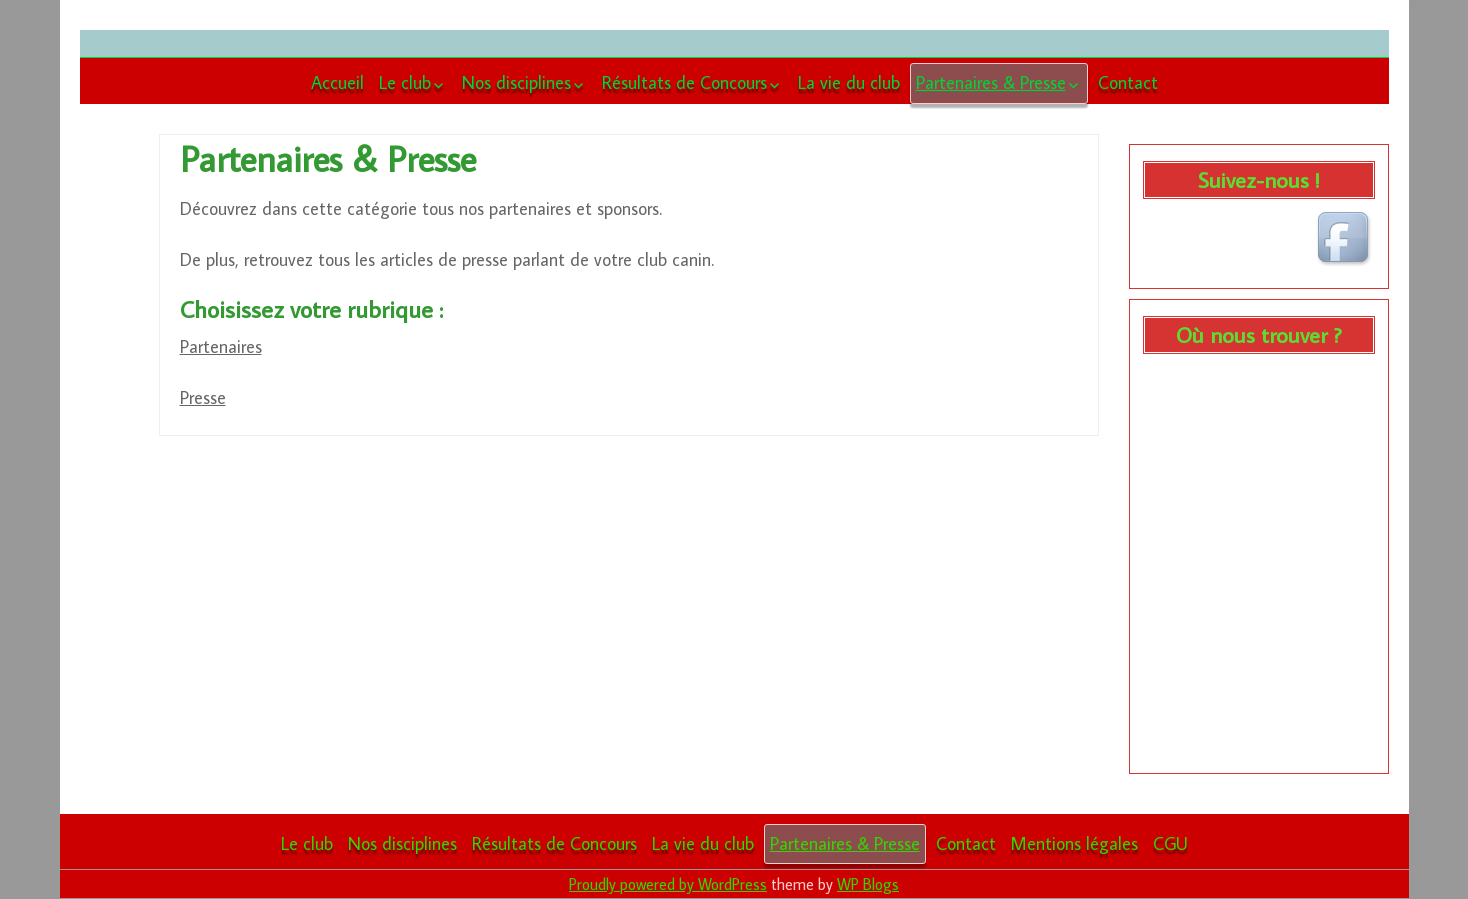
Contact (1128, 82)
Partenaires (221, 346)
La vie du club (849, 82)
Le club (405, 82)
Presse (203, 397)
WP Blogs (868, 884)
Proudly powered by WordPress (668, 884)
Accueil (337, 82)
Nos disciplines (516, 82)
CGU (1170, 843)
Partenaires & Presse (991, 82)
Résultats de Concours (684, 82)
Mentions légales (1074, 843)
